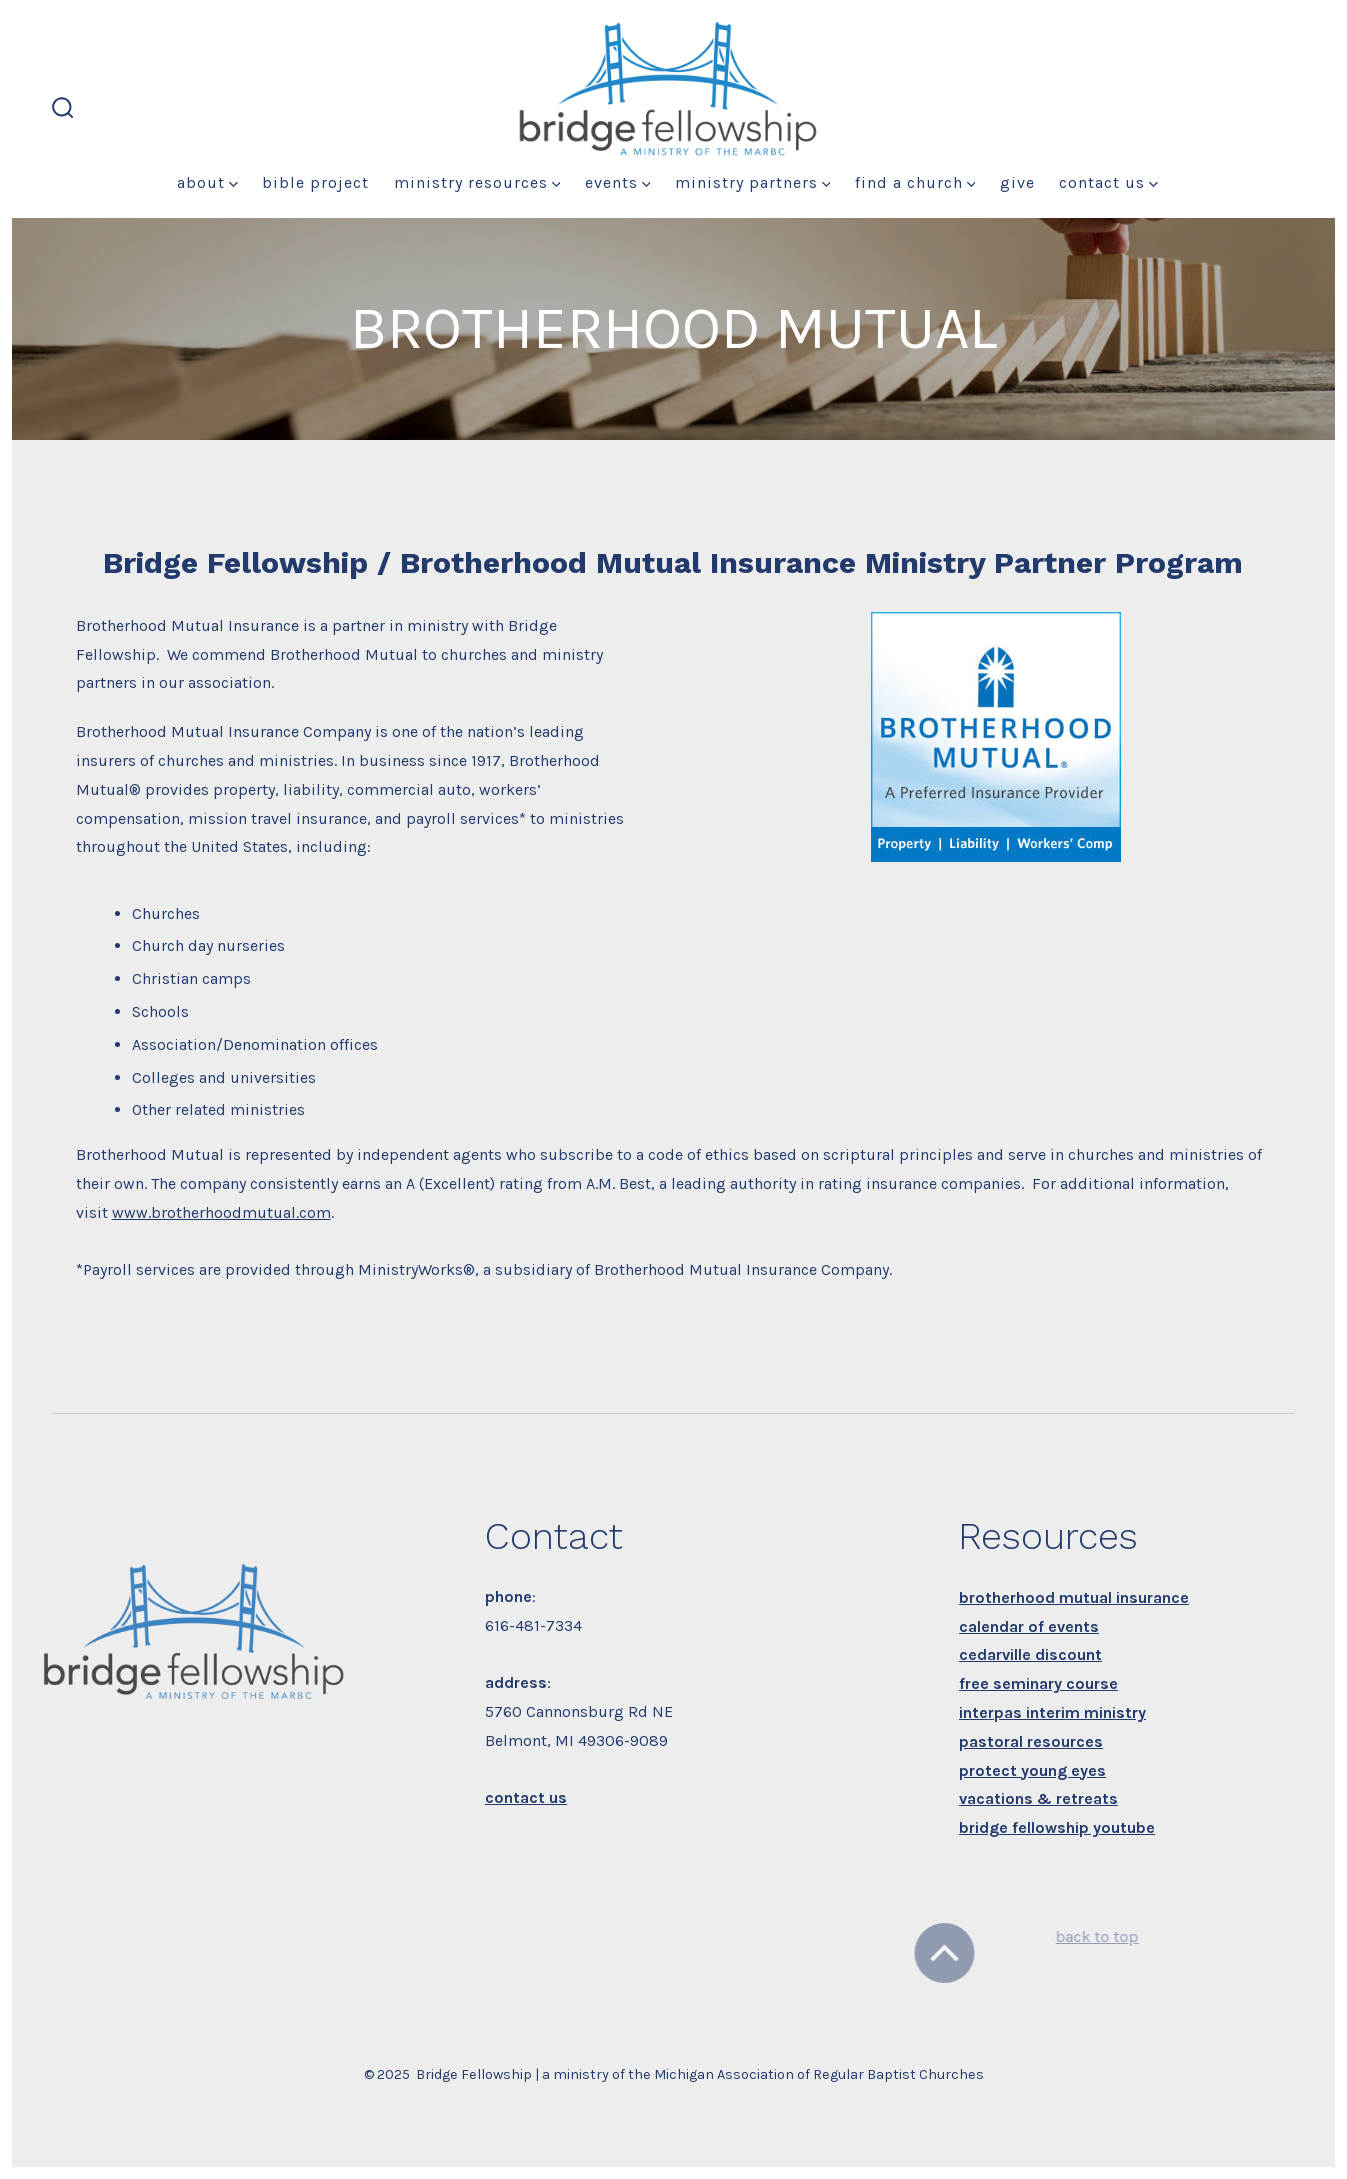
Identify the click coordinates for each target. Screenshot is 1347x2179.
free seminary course (1038, 1683)
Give (1017, 182)
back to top (1076, 1936)
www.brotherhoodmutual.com (221, 1212)
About (207, 182)
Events (618, 182)
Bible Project (315, 182)
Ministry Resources (477, 182)
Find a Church (915, 182)
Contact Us (1108, 182)
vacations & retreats (1038, 1798)
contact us (526, 1797)
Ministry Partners (753, 182)
